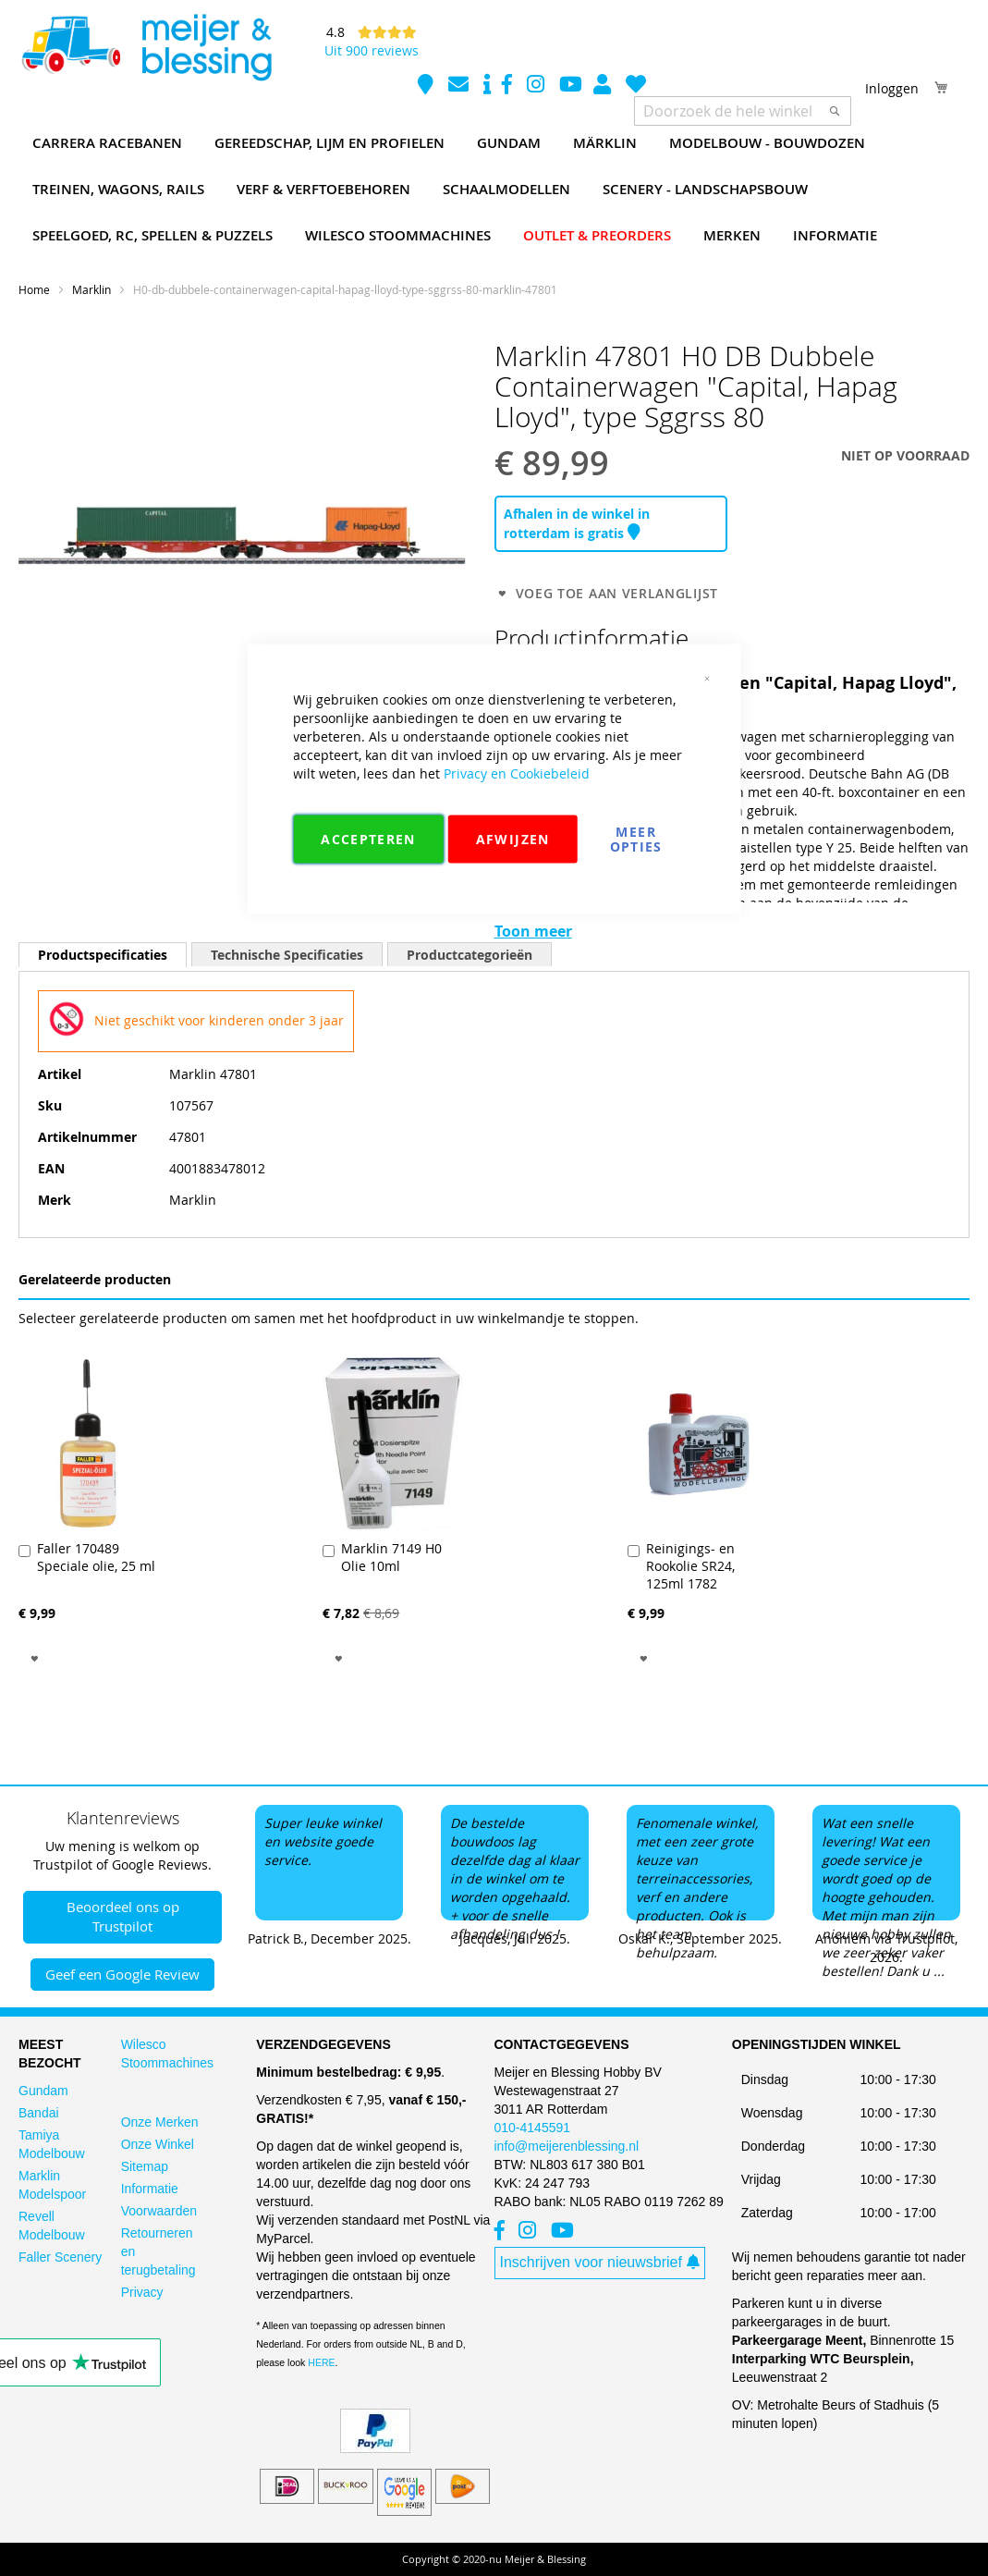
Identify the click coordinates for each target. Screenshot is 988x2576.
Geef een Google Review (122, 1974)
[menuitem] (107, 143)
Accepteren (368, 839)
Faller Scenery (60, 2257)
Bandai (38, 2112)
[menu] (494, 189)
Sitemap (144, 2166)
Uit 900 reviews (371, 50)
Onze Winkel (157, 2144)
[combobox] (742, 111)
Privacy (142, 2292)
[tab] (102, 954)
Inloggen (892, 88)
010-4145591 (532, 2127)
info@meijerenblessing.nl (567, 2146)
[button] (34, 1657)
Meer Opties (636, 839)
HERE (321, 2362)
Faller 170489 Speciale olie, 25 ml (96, 1557)
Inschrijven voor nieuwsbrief (600, 2262)
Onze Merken (160, 2122)
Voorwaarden (159, 2210)
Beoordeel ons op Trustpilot (123, 1916)
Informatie (149, 2188)
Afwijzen (513, 839)
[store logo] (146, 48)
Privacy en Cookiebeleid (517, 773)
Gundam (43, 2090)
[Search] (834, 111)
